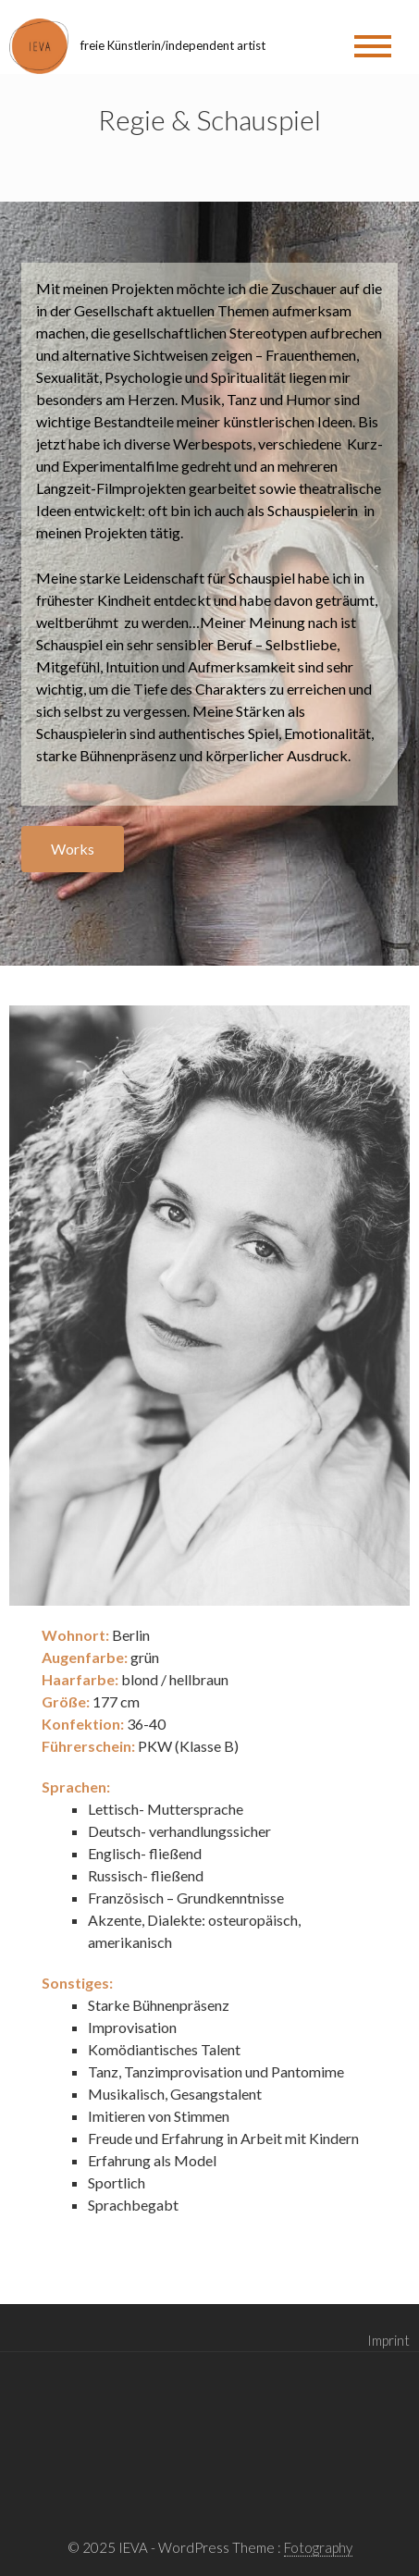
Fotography (318, 2547)
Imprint (388, 2340)
